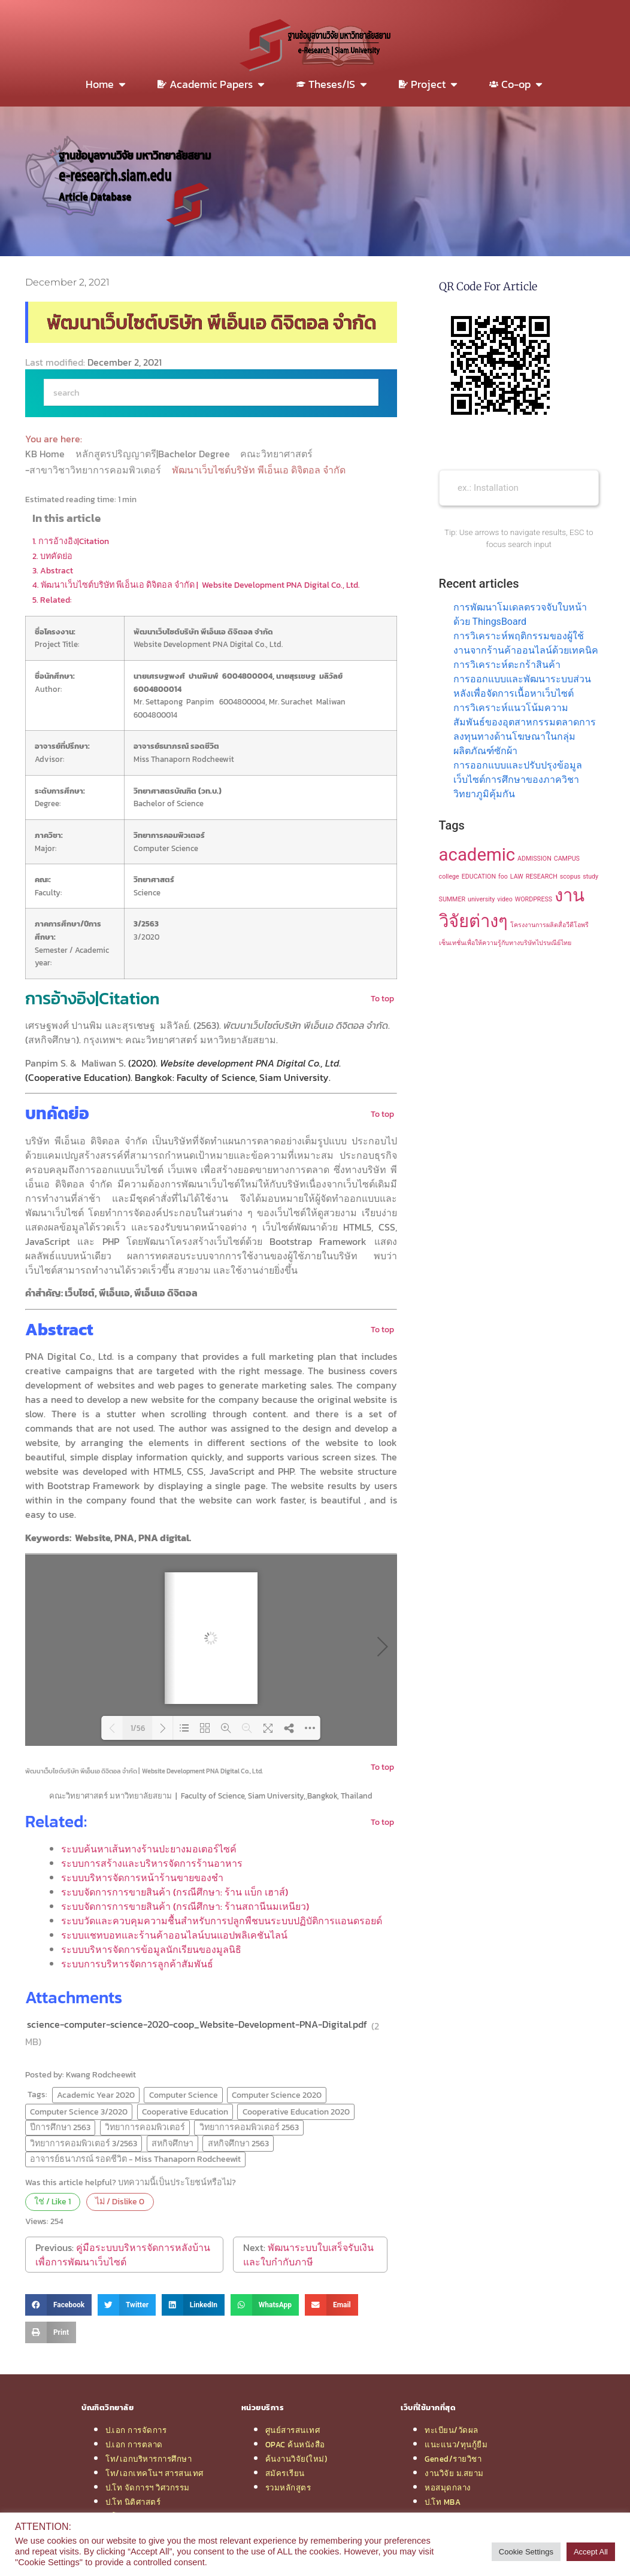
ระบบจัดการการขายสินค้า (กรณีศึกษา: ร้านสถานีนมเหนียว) (185, 1906)
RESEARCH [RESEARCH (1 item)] (542, 876)
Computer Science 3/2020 (79, 2111)
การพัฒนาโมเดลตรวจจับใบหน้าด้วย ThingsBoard (520, 614)
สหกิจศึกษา (172, 2143)
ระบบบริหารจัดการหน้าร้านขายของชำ (142, 1877)
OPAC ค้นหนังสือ (295, 2444)
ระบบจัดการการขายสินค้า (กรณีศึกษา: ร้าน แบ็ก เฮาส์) (174, 1892)
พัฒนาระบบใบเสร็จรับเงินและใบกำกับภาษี (308, 2254)
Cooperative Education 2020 (296, 2111)
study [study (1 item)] (590, 876)
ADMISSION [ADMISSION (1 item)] (534, 858)
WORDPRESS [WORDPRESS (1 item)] (533, 899)
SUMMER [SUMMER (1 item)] (452, 899)
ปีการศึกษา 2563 (60, 2127)
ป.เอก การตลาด (134, 2444)
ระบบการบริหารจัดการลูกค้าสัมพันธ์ (137, 1964)
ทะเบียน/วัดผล (451, 2430)
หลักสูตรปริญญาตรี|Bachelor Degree (153, 453)
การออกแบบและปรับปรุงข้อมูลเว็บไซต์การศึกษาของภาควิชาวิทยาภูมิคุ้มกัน (517, 780)
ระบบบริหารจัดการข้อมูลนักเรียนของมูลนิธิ (151, 1949)
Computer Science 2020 (277, 2094)
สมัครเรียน (285, 2473)
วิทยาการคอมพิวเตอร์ (145, 2127)
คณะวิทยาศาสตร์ (277, 453)
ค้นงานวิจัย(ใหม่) (296, 2459)
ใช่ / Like (52, 2201)
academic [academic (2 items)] (477, 855)
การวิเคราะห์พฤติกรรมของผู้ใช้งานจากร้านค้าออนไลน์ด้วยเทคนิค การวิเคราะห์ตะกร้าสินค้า (525, 650)
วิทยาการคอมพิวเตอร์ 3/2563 (83, 2143)
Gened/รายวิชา (453, 2459)
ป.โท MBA (443, 2502)
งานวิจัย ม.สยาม (454, 2473)
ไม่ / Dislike (119, 2201)
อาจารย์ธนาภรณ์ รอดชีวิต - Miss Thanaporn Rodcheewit (135, 2158)
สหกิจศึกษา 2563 (238, 2143)
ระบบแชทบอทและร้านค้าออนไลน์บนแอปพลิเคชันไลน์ (174, 1935)
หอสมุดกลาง (448, 2487)
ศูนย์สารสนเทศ (292, 2430)
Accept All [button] (591, 2551)
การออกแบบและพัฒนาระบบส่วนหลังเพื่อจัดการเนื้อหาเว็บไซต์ (522, 686)
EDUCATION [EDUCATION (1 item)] (479, 876)
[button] (58, 2305)
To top (382, 998)
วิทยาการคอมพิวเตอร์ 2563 (249, 2127)
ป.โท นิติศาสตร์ (132, 2502)
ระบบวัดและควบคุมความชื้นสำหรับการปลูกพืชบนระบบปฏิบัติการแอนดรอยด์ (221, 1920)
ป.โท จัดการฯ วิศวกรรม (147, 2487)
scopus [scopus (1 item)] (570, 876)
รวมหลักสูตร (288, 2487)
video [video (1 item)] (505, 899)
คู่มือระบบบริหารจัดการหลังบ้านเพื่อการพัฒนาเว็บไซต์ (122, 2254)
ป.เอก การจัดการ (135, 2430)
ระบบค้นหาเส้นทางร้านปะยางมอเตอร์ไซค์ (149, 1849)
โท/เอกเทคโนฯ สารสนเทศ (154, 2473)
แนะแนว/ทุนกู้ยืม (456, 2444)
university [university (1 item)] (481, 899)
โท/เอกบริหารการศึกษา (148, 2459)
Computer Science (183, 2094)
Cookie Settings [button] (526, 2551)
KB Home (46, 453)
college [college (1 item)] (449, 876)
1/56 (138, 1728)
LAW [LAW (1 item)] (516, 876)
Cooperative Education (185, 2111)
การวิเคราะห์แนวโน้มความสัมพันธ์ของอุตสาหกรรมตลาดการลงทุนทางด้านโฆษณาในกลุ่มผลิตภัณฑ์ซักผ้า (524, 729)
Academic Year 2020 (96, 2094)
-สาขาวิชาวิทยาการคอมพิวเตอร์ (94, 470)
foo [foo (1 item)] (503, 876)
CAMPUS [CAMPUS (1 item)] (567, 858)
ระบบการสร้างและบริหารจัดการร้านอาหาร (152, 1863)
